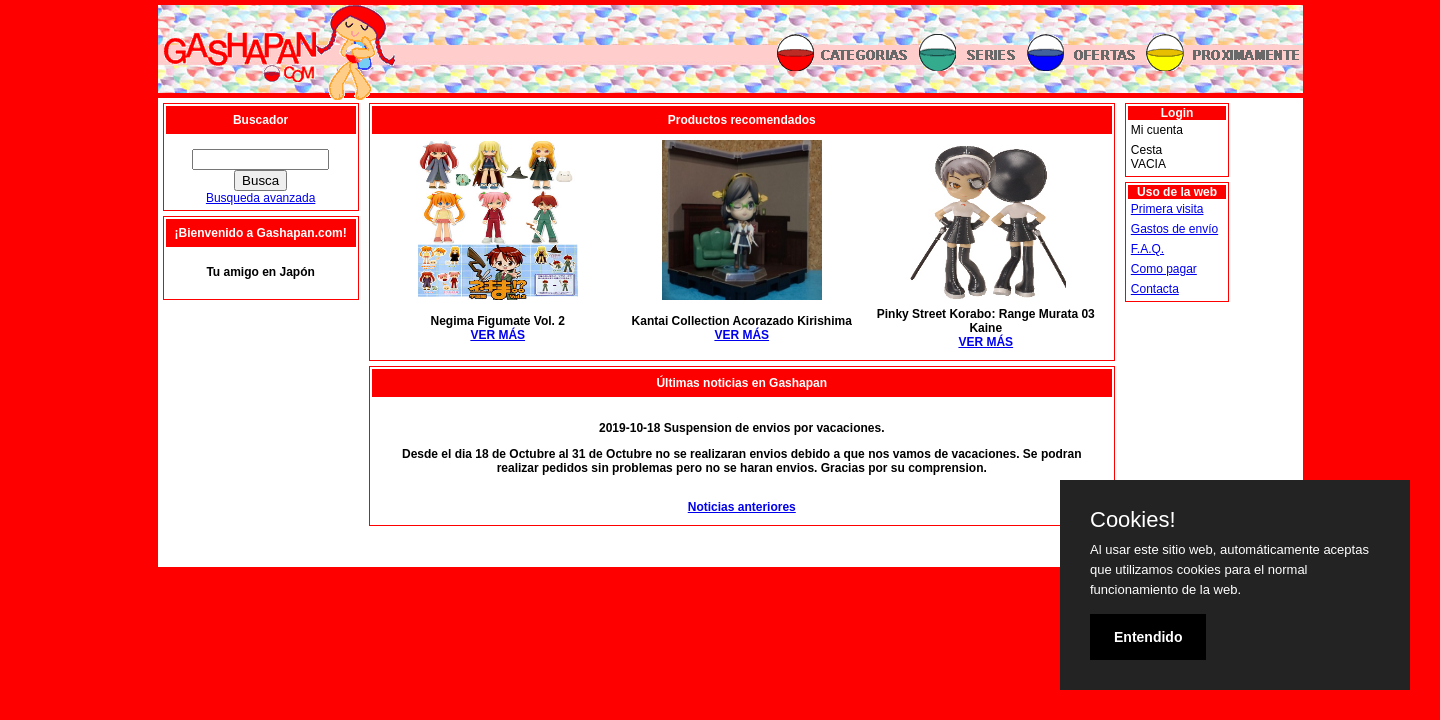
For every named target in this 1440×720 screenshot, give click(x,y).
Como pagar (1164, 269)
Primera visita (1167, 209)
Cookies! (1133, 520)
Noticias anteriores (742, 507)
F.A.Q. (1147, 249)
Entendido (1148, 637)
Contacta (1155, 289)
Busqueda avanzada (260, 198)
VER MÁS (497, 335)
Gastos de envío (1174, 229)
